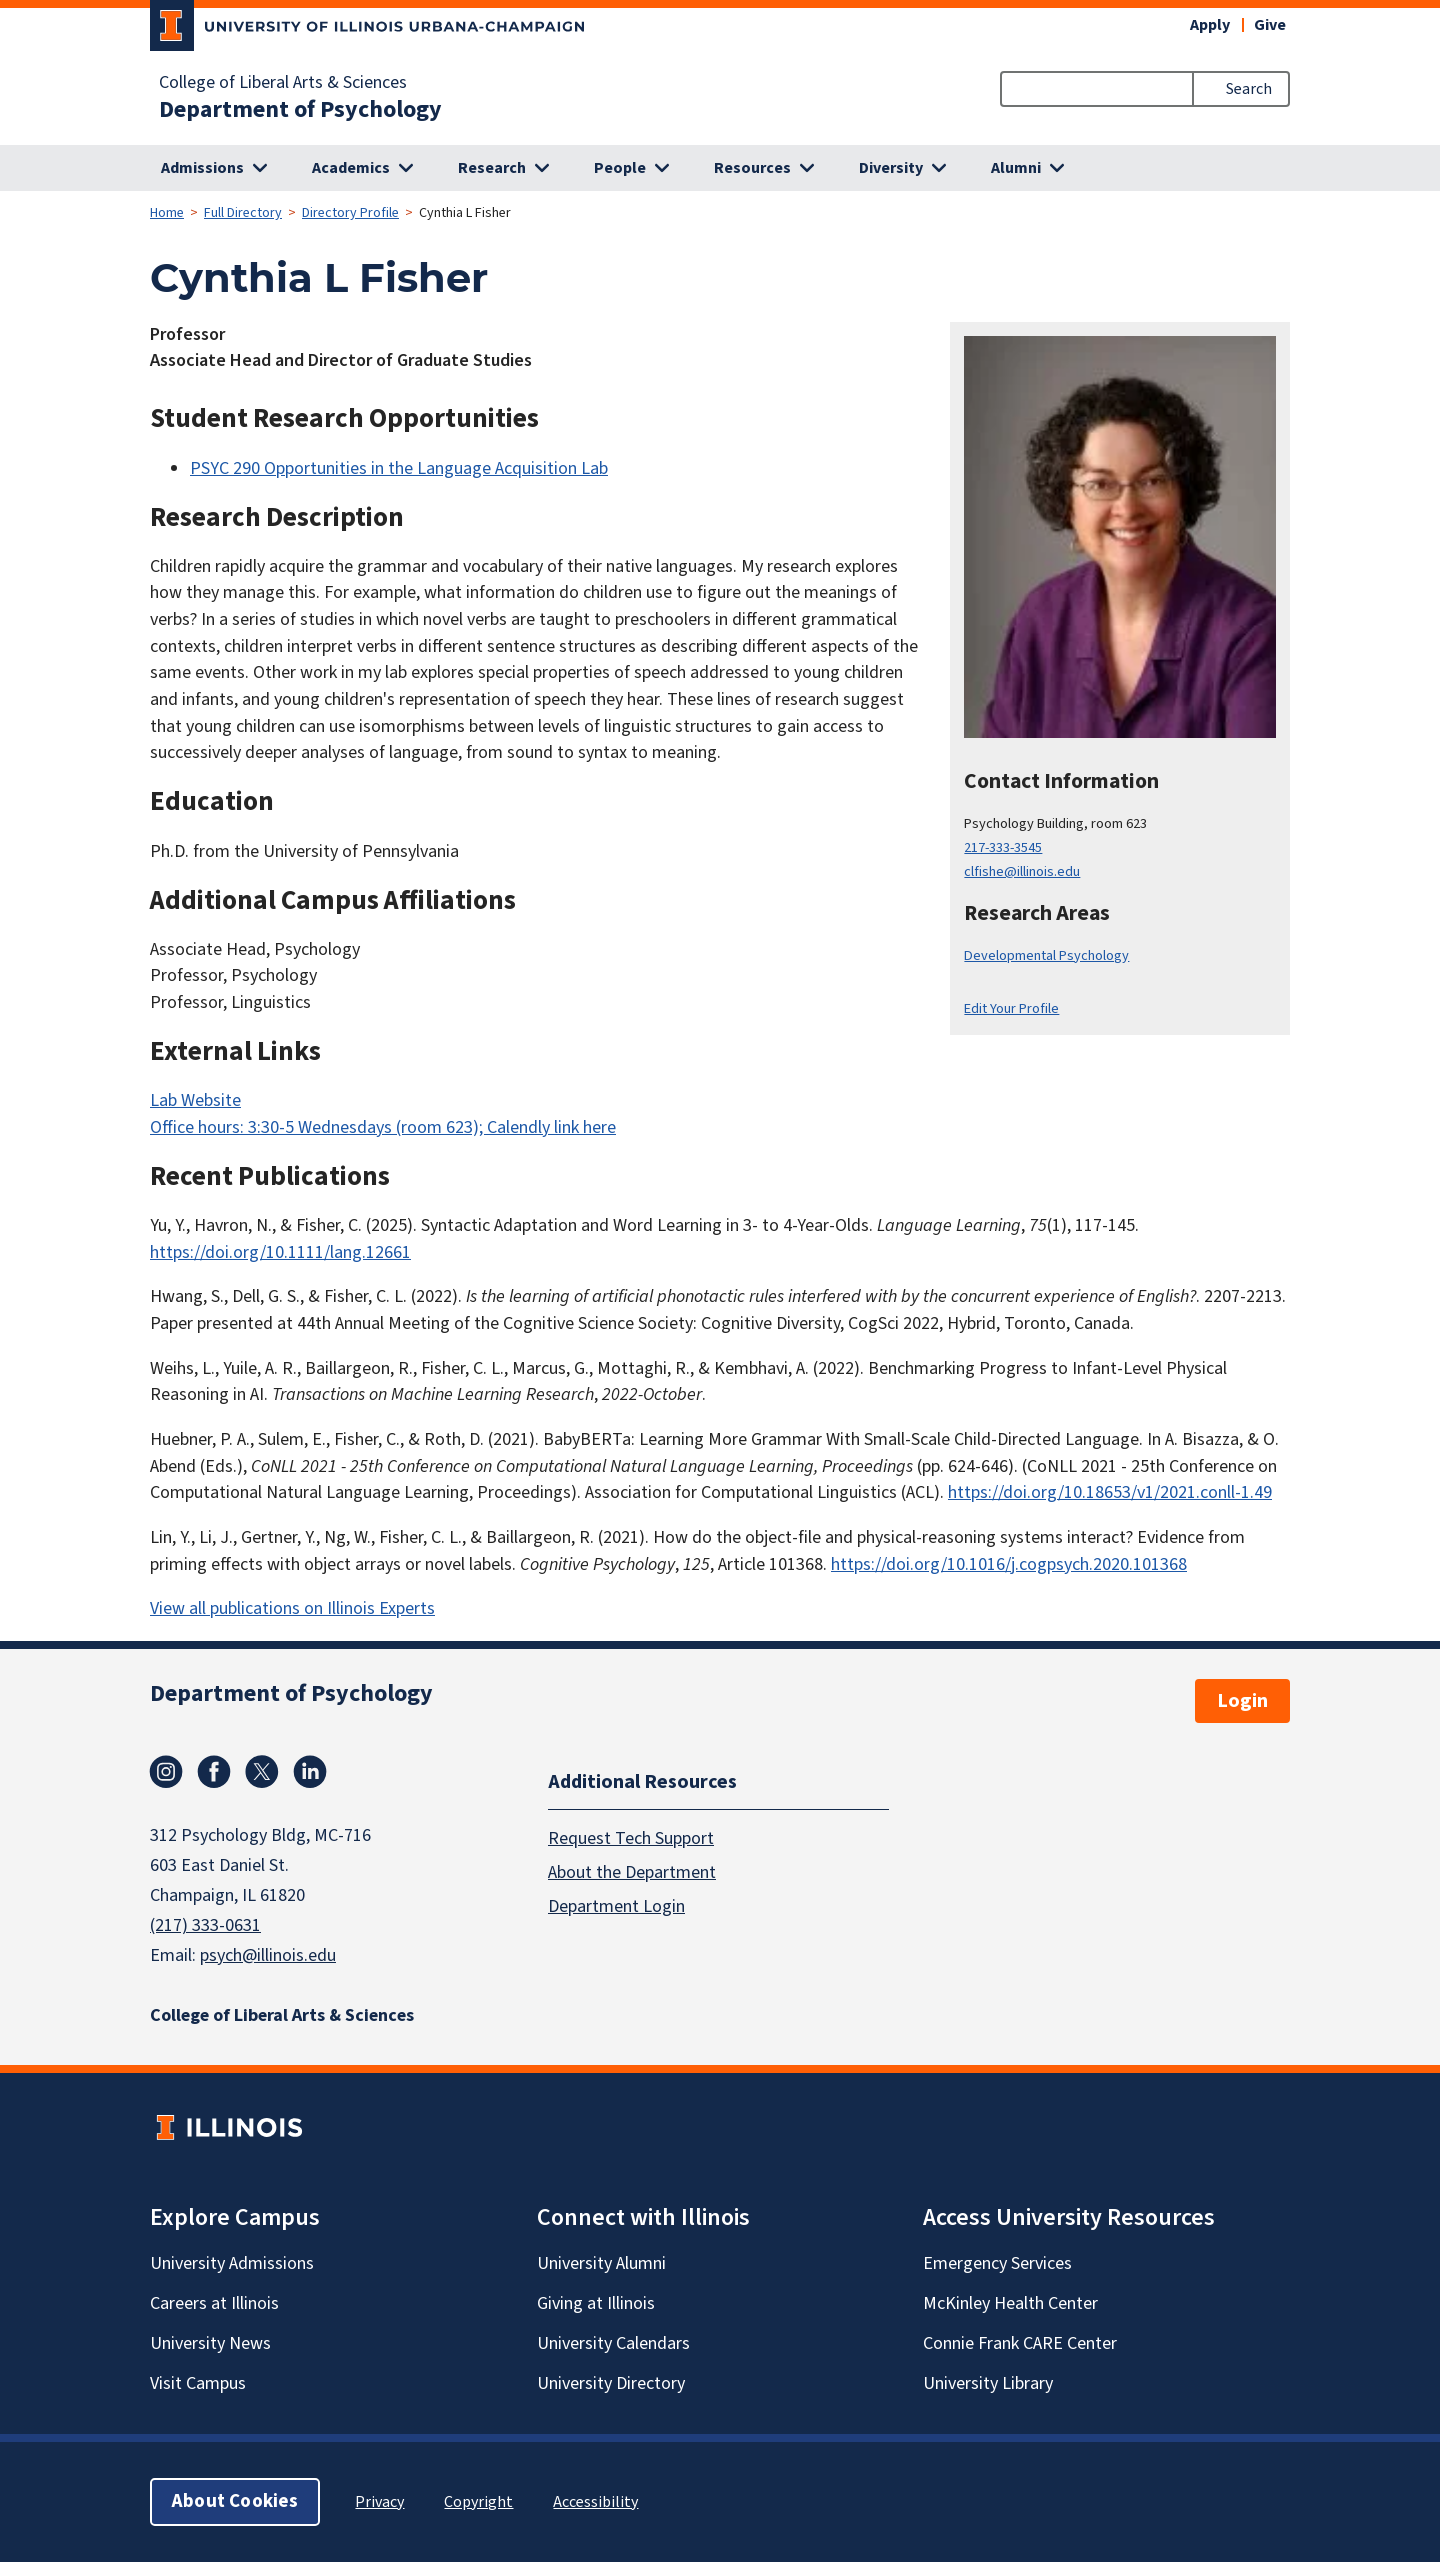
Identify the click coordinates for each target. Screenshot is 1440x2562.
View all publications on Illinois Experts (292, 1608)
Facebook (214, 1772)
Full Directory (243, 213)
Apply (1210, 25)
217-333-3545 (1003, 847)
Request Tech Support (631, 1838)
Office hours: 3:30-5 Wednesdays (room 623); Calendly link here (383, 1127)
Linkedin (310, 1772)
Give (1270, 25)
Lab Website (195, 1100)
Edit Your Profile (1011, 1008)
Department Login (616, 1906)
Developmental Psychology (1046, 955)
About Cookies (235, 2501)
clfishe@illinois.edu (1022, 871)
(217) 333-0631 (205, 1925)
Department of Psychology (300, 110)
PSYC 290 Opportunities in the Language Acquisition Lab (399, 468)
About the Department (632, 1872)
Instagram (166, 1772)
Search (1249, 89)
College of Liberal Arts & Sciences (283, 83)
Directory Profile (350, 213)
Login (1242, 1701)
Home (167, 213)
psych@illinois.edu (268, 1955)
